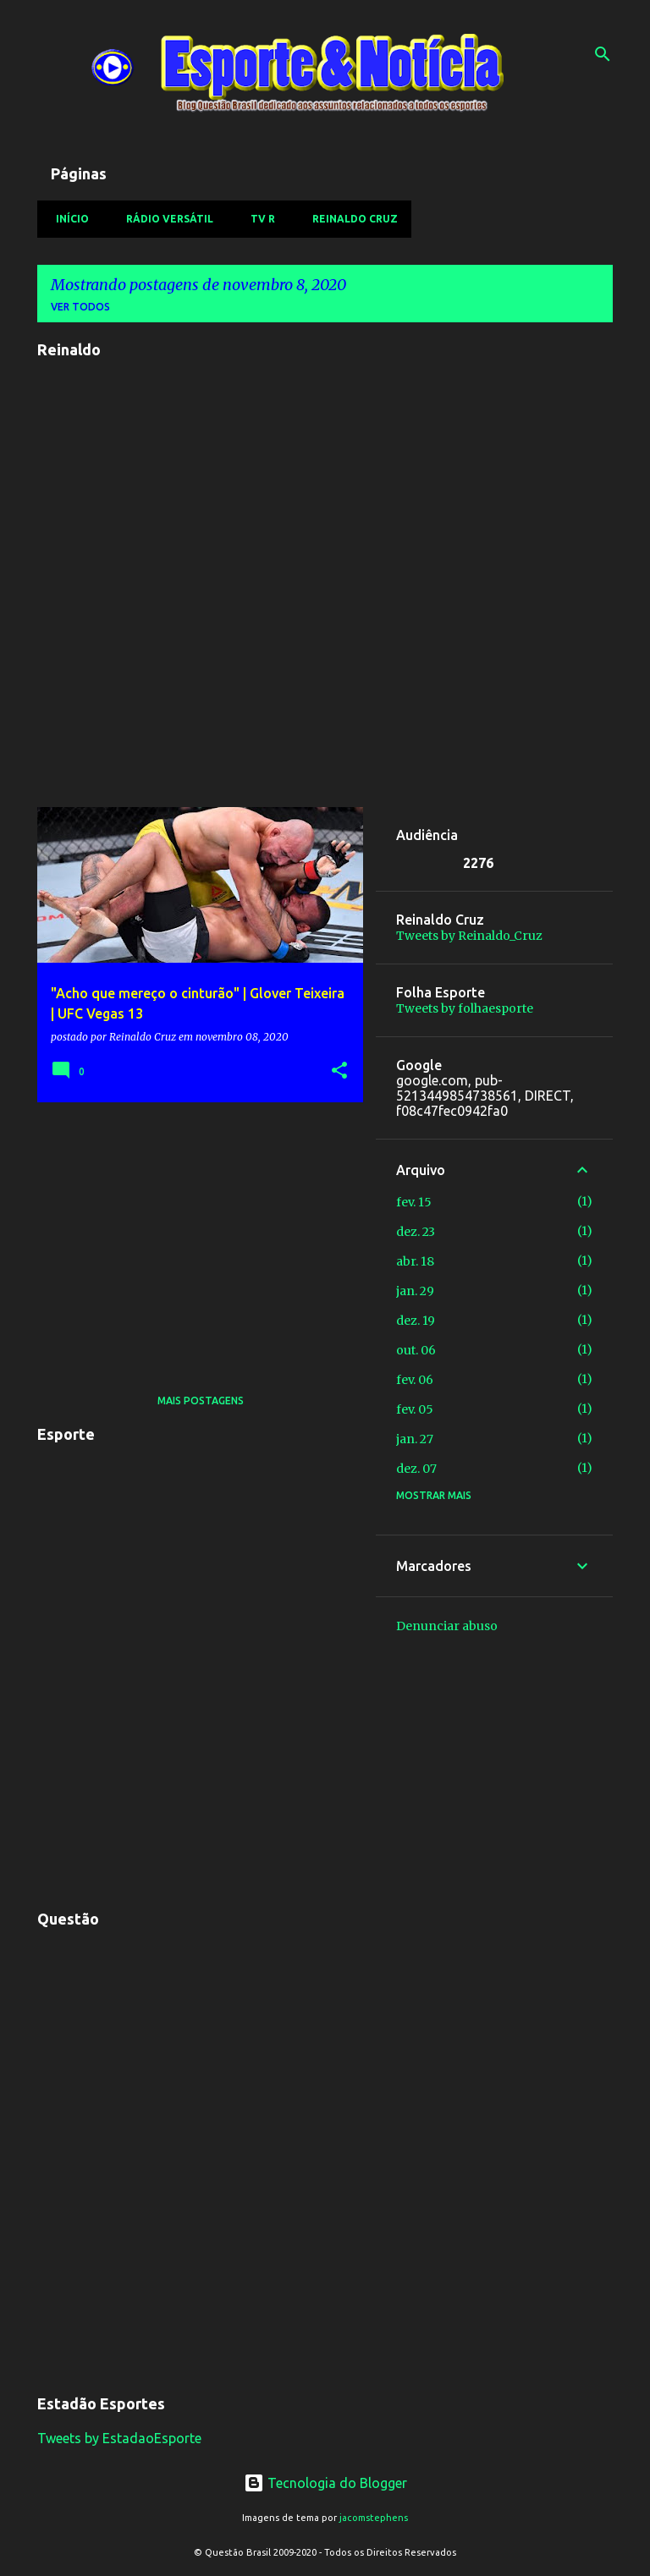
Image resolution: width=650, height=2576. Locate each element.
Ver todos (80, 306)
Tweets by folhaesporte (464, 1008)
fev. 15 (414, 1202)
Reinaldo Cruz (350, 218)
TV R (257, 218)
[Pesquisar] (602, 54)
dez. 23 (415, 1231)
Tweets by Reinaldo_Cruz (469, 935)
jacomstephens (373, 2518)
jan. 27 (414, 1439)
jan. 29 (415, 1291)
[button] (339, 1071)
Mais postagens (200, 1400)
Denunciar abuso (447, 1626)
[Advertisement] (193, 1233)
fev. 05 (414, 1409)
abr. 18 (415, 1261)
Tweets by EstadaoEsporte (119, 2438)
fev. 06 (414, 1379)
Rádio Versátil (164, 218)
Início (67, 218)
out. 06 (416, 1350)
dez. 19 (415, 1320)
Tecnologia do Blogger (325, 2483)
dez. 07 (416, 1468)
